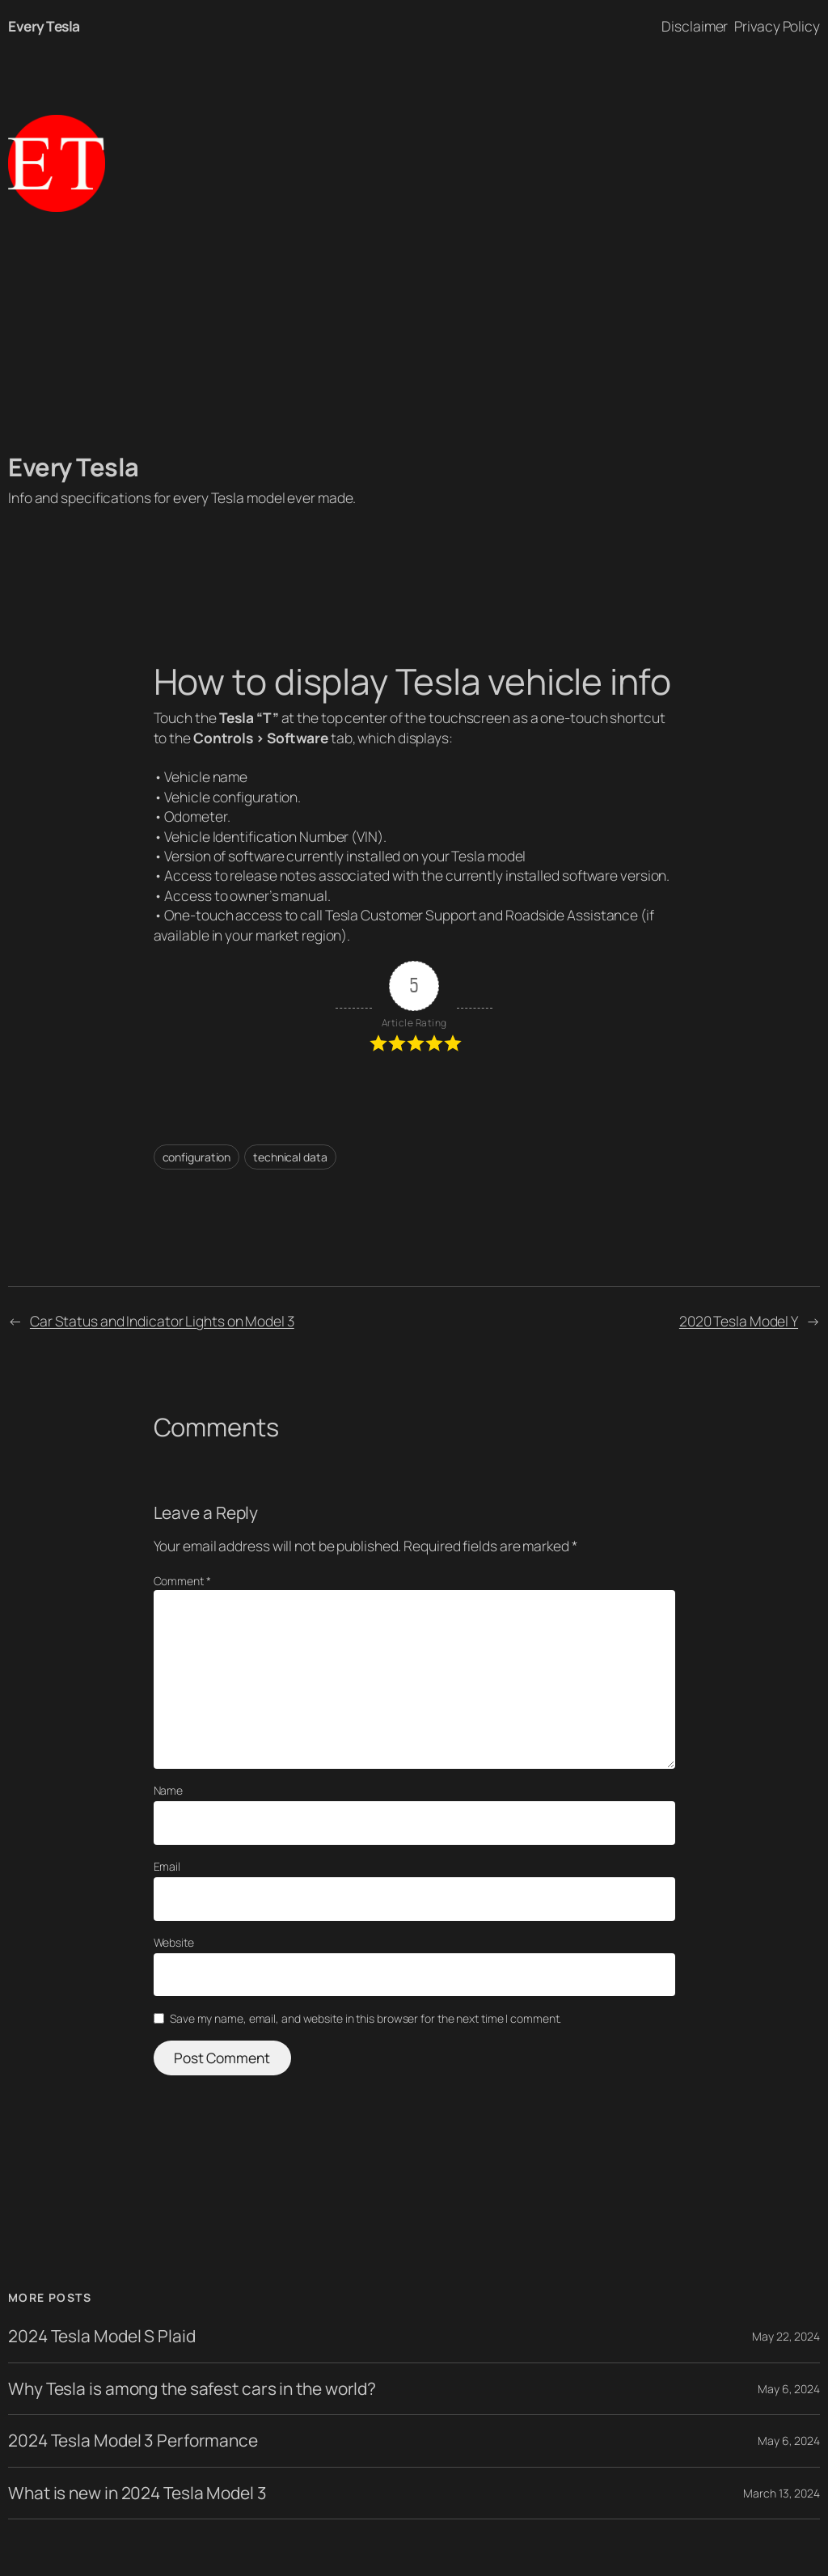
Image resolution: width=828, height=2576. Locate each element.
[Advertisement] (414, 331)
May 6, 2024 (789, 2388)
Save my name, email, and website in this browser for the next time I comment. (365, 2018)
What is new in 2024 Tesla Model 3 (137, 2493)
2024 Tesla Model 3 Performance (133, 2440)
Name (169, 1790)
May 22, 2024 (786, 2336)
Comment (182, 1580)
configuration (197, 1157)
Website (174, 1942)
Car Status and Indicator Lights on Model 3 (162, 1320)
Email (167, 1866)
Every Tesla (44, 26)
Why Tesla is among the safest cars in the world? (192, 2388)
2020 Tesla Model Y (738, 1320)
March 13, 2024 (781, 2493)
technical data (290, 1157)
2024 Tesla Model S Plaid (102, 2336)
